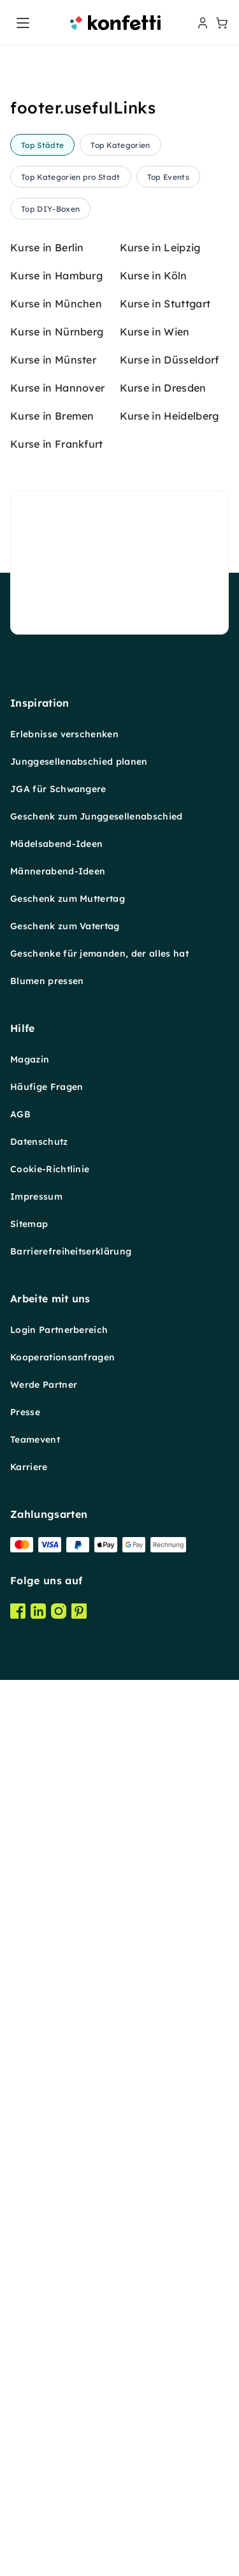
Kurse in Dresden (163, 1418)
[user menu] (201, 23)
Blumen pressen (46, 2011)
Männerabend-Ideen (57, 1902)
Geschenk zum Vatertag (65, 1956)
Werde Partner (43, 2415)
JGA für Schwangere (58, 1819)
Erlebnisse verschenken (64, 1764)
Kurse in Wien (155, 1362)
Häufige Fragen (46, 2117)
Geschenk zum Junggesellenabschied (96, 1847)
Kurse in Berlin (47, 1278)
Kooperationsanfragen (62, 2388)
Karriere (29, 2497)
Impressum (36, 2227)
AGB (20, 2145)
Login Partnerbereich (59, 2360)
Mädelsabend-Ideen (56, 1874)
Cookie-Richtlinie (49, 2199)
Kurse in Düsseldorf (169, 1390)
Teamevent (35, 2470)
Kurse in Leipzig (160, 1278)
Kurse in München (56, 1334)
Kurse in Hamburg (56, 1306)
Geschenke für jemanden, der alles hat (99, 1984)
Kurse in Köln (153, 1306)
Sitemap (29, 2254)
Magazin (29, 2090)
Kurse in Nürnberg (56, 1362)
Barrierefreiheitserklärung (70, 2282)
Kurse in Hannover (57, 1418)
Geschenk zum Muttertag (67, 1929)
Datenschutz (39, 2172)
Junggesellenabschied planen (79, 1792)
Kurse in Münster (53, 1390)
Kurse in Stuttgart (165, 1334)
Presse (25, 2442)
